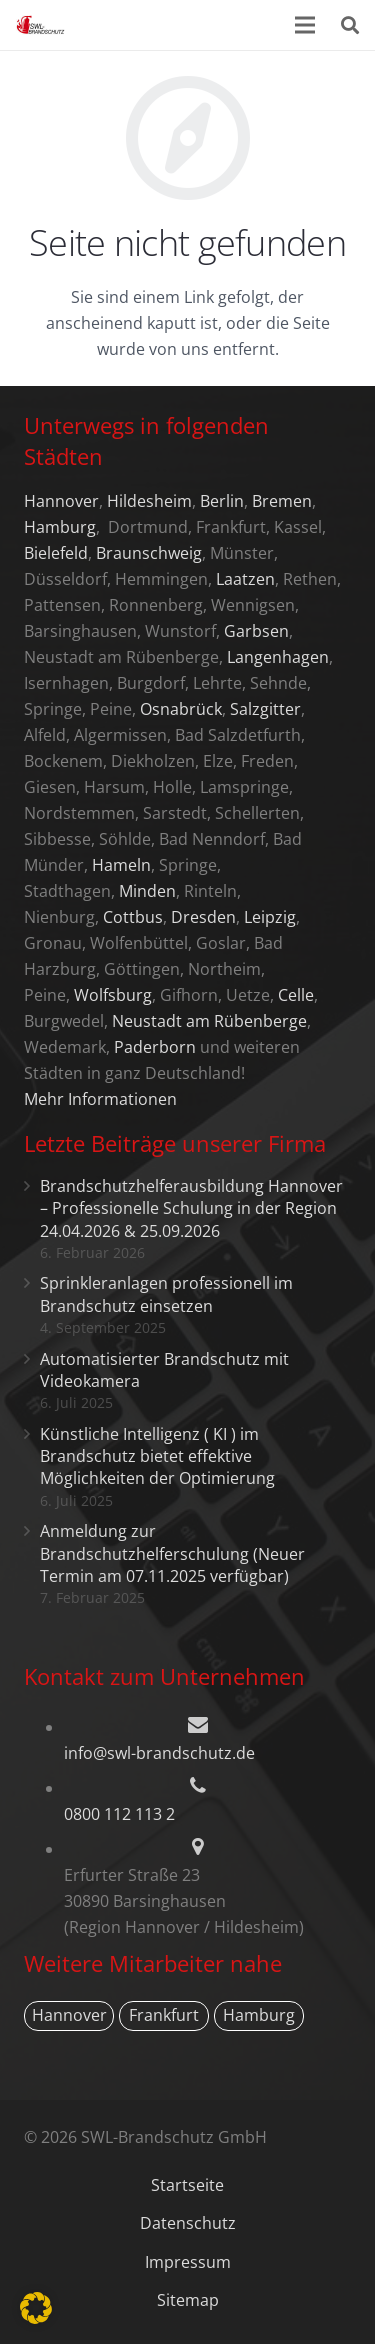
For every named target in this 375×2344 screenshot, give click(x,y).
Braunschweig (149, 553)
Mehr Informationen (100, 1099)
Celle (296, 995)
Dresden (203, 917)
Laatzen (245, 579)
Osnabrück (181, 709)
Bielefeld (56, 553)
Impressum (188, 2262)
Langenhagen (278, 657)
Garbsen (256, 631)
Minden (147, 891)
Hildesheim (149, 501)
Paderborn (155, 1047)
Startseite (187, 2185)
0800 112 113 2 (119, 1814)
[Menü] (306, 25)
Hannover (61, 501)
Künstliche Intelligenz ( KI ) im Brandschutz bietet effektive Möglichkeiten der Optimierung (157, 1456)
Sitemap (188, 2300)
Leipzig (270, 917)
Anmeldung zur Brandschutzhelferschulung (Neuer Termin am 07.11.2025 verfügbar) (172, 1553)
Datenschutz (188, 2223)
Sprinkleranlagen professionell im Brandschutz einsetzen (166, 1294)
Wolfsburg (113, 995)
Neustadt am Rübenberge (209, 1021)
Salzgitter (265, 709)
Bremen (282, 501)
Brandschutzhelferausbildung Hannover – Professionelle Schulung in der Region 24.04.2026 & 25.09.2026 (191, 1208)
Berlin (222, 501)
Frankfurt (164, 2015)
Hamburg (60, 527)
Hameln (121, 865)
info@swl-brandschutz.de (159, 1753)
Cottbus (133, 917)
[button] (36, 2308)
